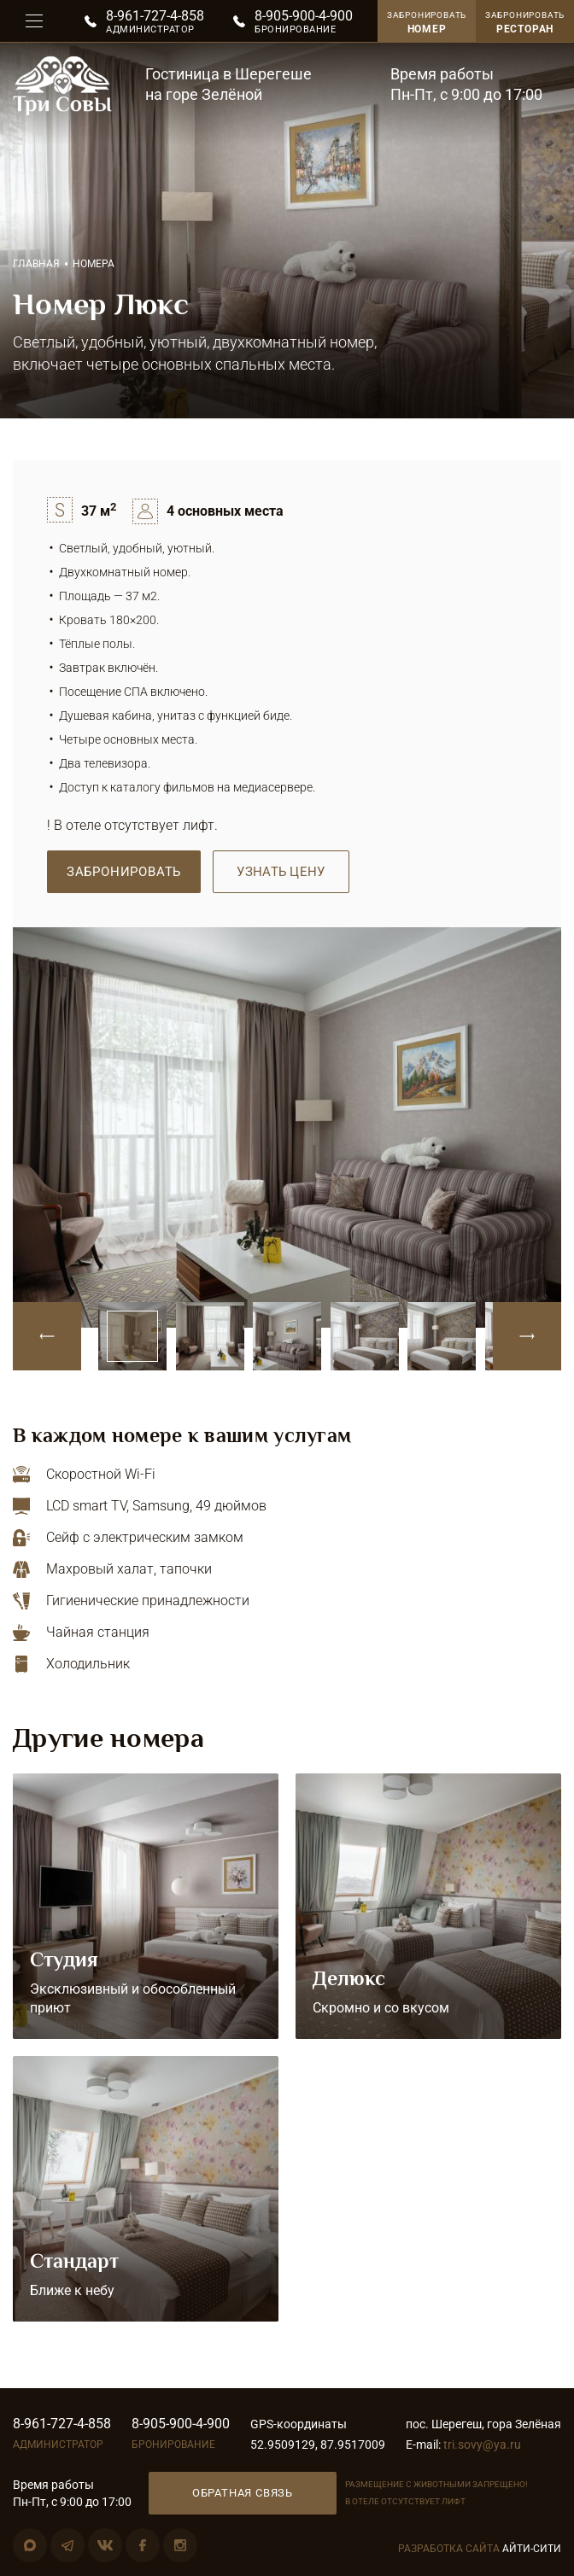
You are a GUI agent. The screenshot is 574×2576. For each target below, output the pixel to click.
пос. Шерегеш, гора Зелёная (483, 2424)
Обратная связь (242, 2492)
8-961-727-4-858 (155, 16)
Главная (36, 264)
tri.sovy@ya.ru (482, 2444)
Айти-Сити (531, 2549)
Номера (93, 264)
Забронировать (525, 23)
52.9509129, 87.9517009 (317, 2444)
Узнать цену (281, 871)
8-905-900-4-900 (304, 16)
